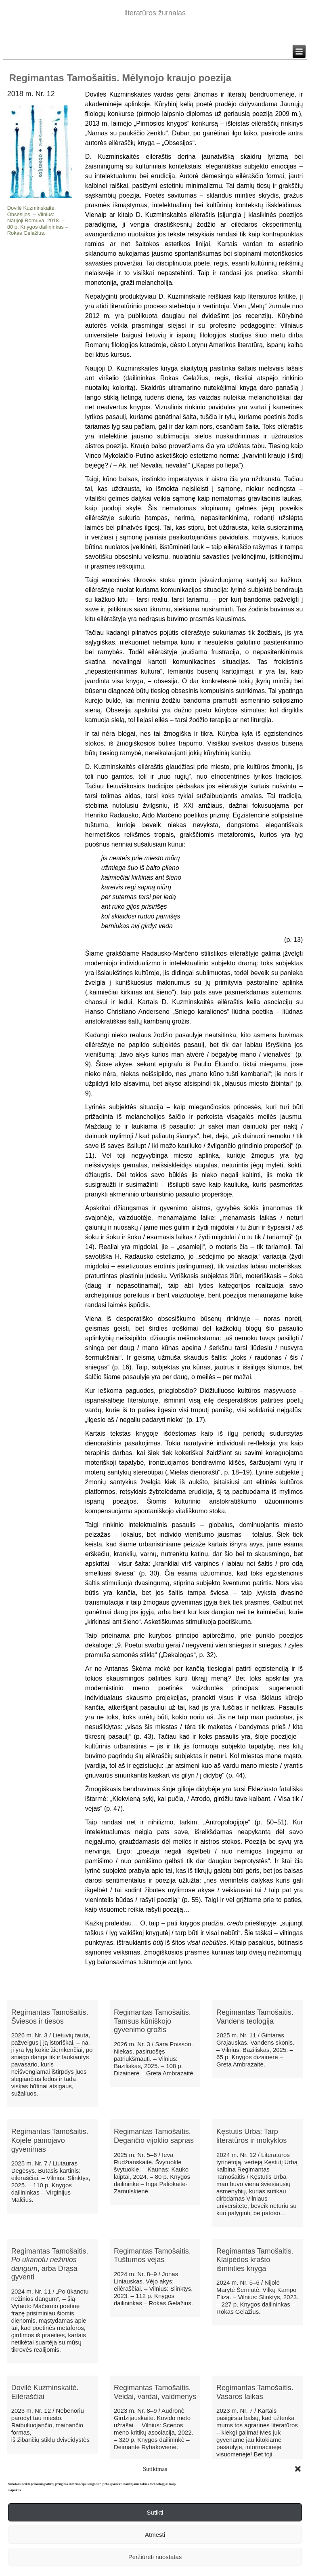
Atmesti (155, 2534)
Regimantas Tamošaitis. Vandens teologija (254, 2016)
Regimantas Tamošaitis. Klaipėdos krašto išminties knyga (254, 2260)
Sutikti (155, 2512)
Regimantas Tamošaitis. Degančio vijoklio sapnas (154, 2135)
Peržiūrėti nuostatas (155, 2556)
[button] (298, 2469)
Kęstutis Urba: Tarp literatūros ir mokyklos (251, 2135)
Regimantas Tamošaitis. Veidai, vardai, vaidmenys (155, 2392)
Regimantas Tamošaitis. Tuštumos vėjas (152, 2255)
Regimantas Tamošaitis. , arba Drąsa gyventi (49, 2264)
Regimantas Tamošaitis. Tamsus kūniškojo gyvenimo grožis (152, 2021)
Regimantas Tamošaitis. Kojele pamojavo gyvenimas (49, 2140)
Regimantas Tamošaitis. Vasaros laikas (254, 2392)
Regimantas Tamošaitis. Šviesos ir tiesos (49, 2016)
